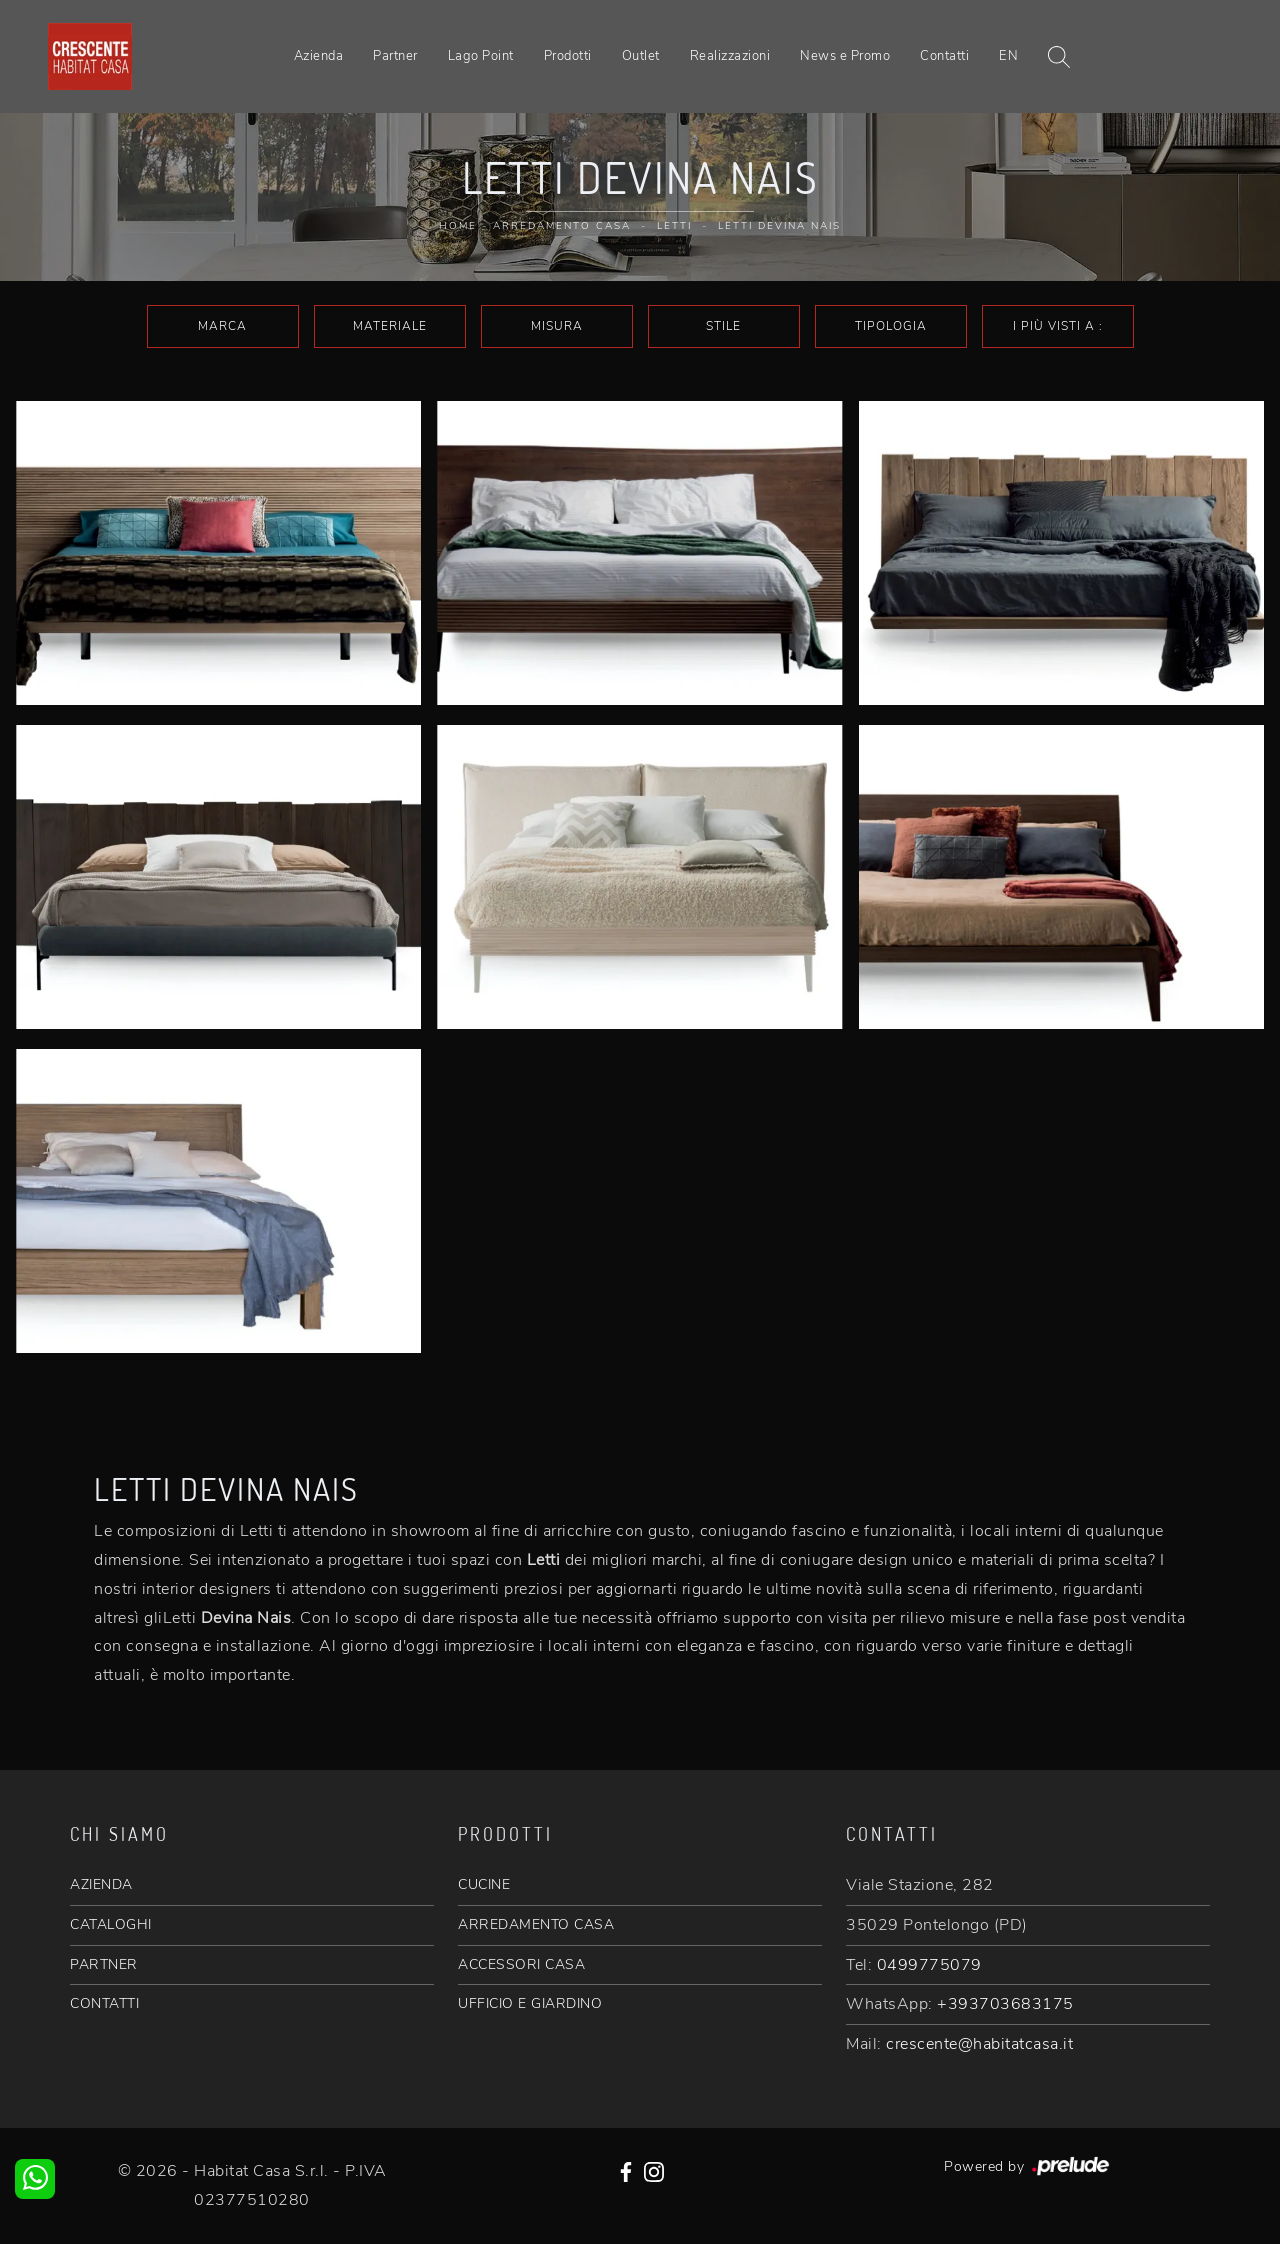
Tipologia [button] (891, 326)
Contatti (944, 56)
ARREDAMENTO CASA (536, 1924)
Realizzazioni (730, 56)
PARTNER (104, 1964)
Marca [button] (222, 326)
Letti (674, 226)
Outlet (641, 56)
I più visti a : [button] (1058, 326)
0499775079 (929, 1965)
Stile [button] (723, 326)
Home (458, 226)
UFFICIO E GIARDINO (530, 2003)
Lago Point (481, 56)
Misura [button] (557, 326)
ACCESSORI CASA (521, 1964)
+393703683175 (1005, 2004)
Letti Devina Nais (779, 226)
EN (1008, 56)
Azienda (319, 56)
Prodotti (568, 56)
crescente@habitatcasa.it (979, 2044)
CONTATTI (104, 2003)
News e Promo (845, 56)
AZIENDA (101, 1884)
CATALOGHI (111, 1924)
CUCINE (484, 1884)
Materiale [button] (390, 326)
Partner (395, 56)
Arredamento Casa (562, 226)
